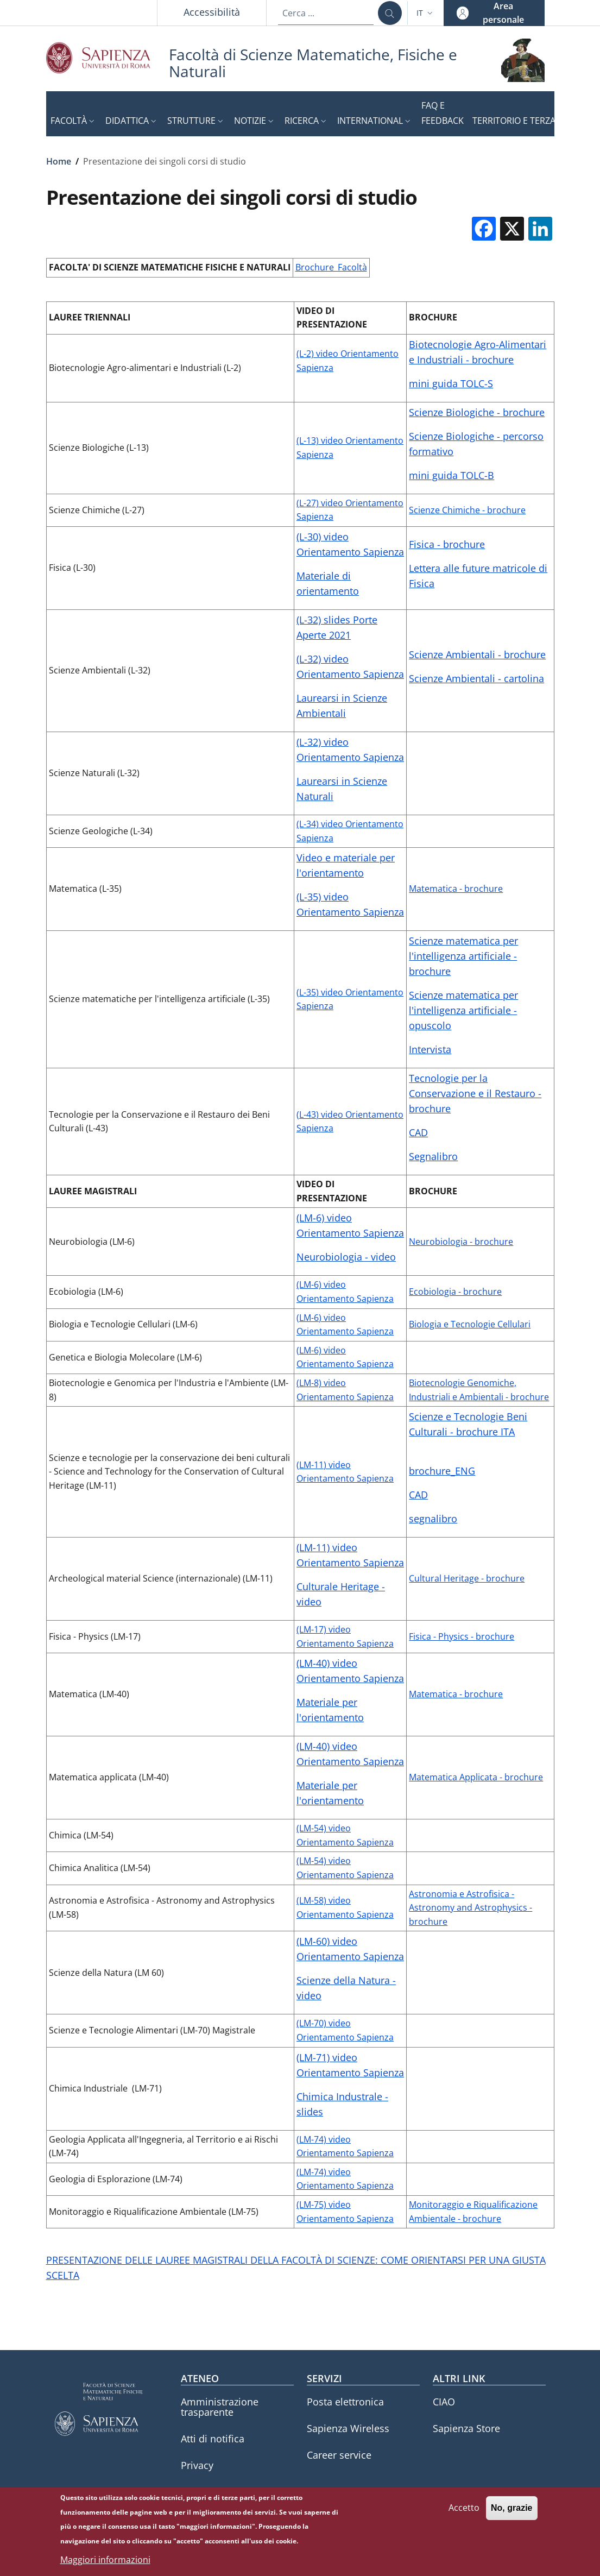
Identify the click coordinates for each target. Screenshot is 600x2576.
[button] (426, 13)
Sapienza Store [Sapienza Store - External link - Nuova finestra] (466, 2428)
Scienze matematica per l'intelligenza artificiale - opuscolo (463, 1010)
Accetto (464, 2511)
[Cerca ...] (390, 13)
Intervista (430, 1049)
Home (58, 161)
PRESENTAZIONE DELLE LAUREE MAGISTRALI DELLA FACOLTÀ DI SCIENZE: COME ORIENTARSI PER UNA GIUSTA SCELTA (296, 2267)
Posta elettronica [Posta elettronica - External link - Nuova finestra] (345, 2401)
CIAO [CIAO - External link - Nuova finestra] (444, 2401)
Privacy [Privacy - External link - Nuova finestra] (197, 2465)
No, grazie (511, 2511)
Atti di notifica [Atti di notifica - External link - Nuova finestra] (212, 2438)
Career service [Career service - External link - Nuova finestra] (339, 2454)
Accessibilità (212, 11)
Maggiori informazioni (105, 2563)
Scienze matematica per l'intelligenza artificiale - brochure (463, 956)
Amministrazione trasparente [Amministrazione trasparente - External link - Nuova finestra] (219, 2406)
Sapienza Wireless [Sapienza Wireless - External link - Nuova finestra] (348, 2428)
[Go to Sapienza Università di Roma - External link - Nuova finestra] (107, 57)
